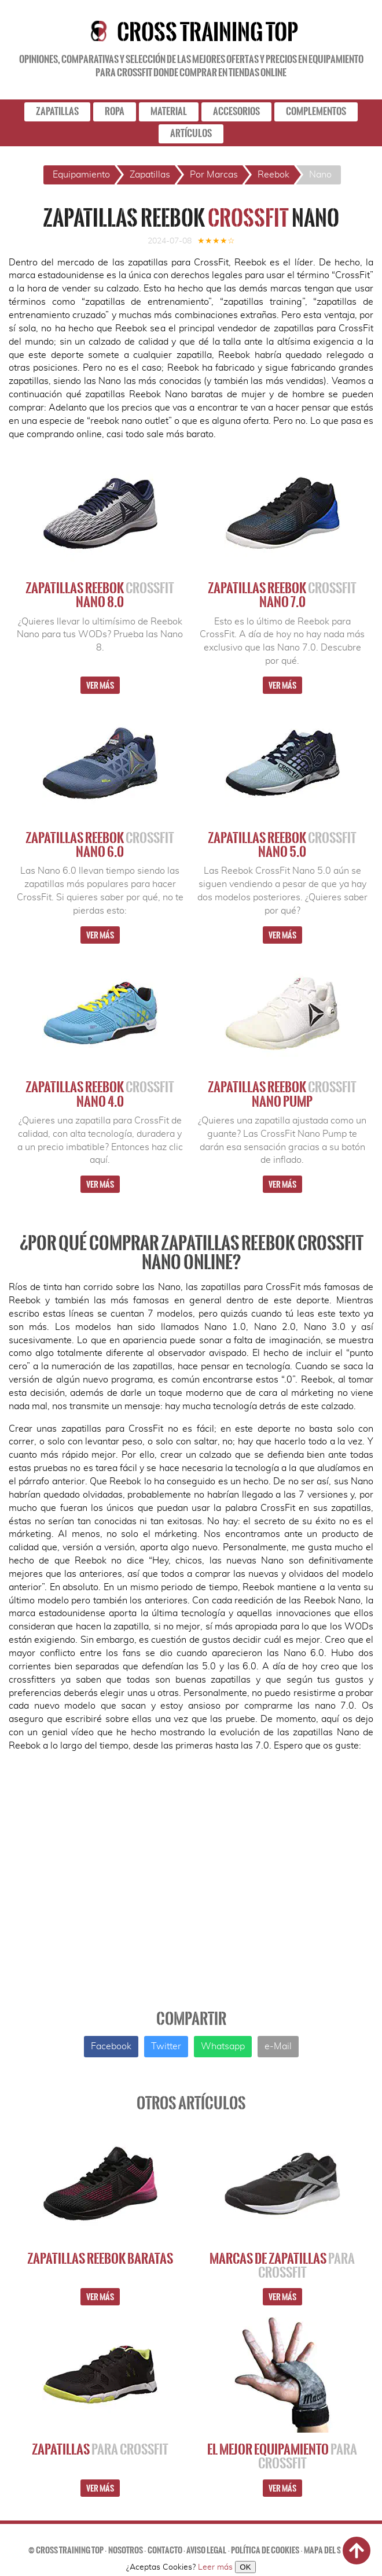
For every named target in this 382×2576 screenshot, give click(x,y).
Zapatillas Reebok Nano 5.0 (282, 845)
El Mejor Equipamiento (282, 2456)
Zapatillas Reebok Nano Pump (282, 1094)
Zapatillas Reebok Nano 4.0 (99, 1094)
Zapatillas (100, 2449)
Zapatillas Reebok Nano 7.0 (282, 595)
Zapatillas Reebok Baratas (100, 2258)
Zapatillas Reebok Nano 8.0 (99, 595)
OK (245, 2567)
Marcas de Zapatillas (282, 2265)
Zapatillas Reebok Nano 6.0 (99, 845)
